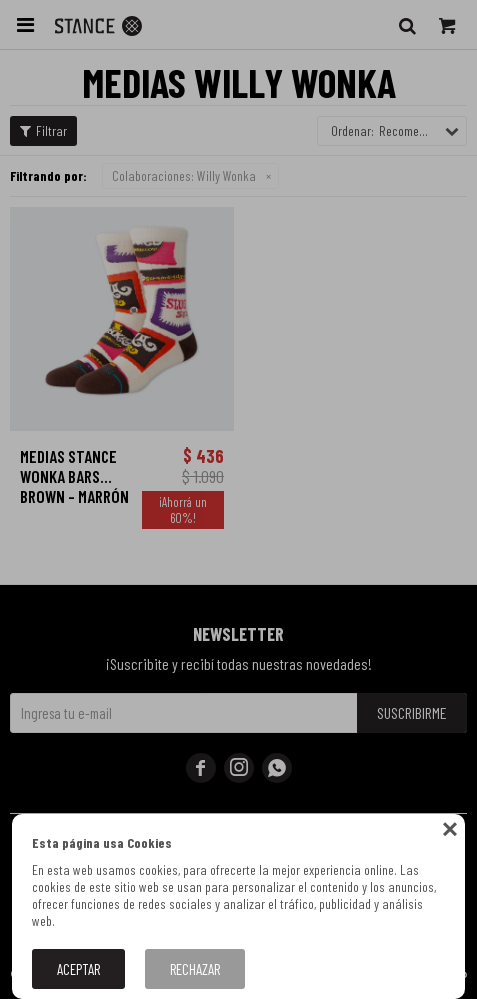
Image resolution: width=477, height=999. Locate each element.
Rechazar (195, 969)
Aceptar (78, 969)
